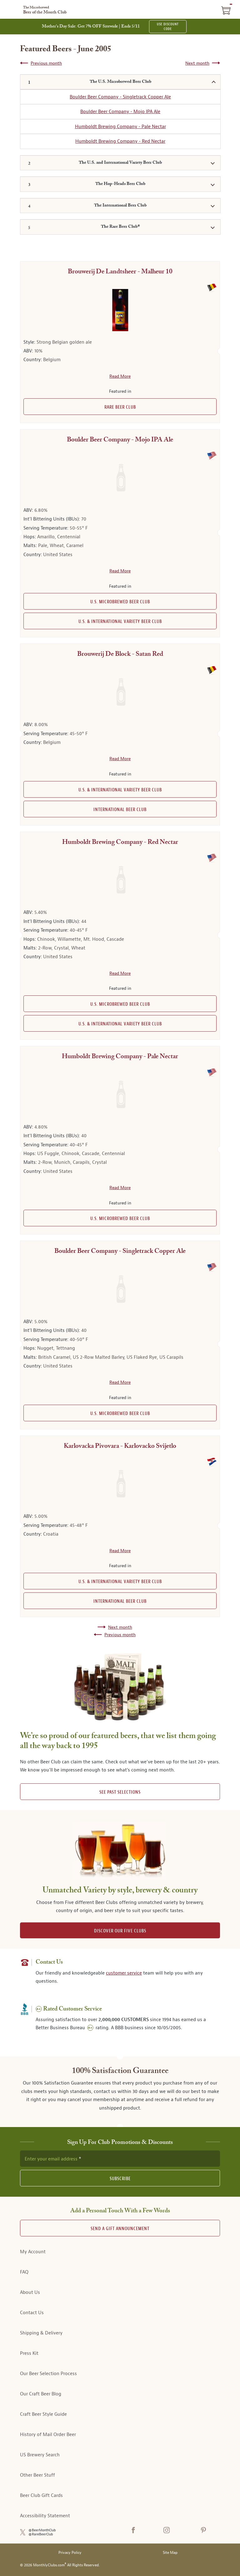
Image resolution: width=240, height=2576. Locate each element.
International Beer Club (120, 809)
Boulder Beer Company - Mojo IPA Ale (120, 111)
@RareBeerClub (40, 2534)
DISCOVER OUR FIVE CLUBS (120, 1931)
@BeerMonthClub (42, 2530)
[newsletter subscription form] (120, 2158)
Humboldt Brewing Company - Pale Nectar (120, 126)
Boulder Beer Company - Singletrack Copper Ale (120, 97)
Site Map (170, 2552)
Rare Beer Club (120, 407)
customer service (124, 1973)
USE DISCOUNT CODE (168, 26)
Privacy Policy (70, 2552)
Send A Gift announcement (120, 2228)
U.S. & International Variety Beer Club (120, 621)
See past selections (120, 1792)
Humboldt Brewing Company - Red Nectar (120, 141)
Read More (120, 376)
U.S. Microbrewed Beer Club (120, 602)
